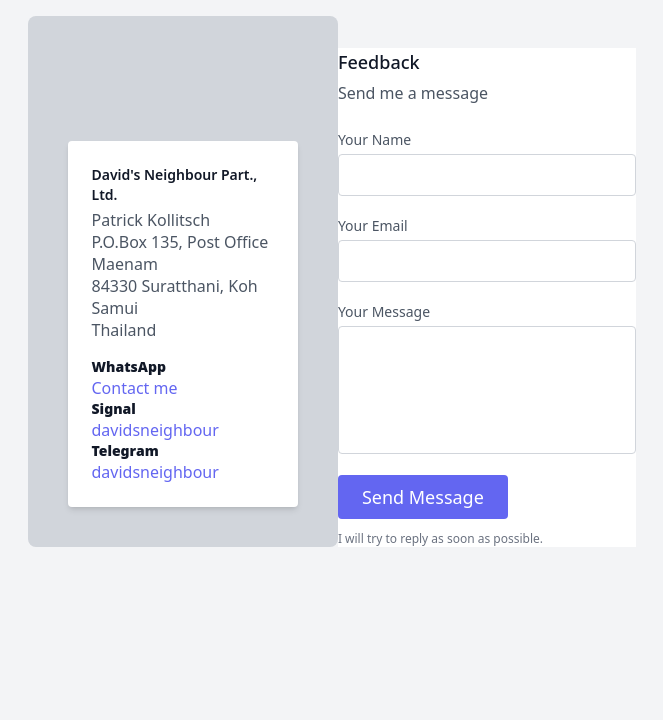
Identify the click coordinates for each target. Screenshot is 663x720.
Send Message (423, 497)
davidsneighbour (155, 472)
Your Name (374, 139)
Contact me (135, 388)
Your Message (384, 311)
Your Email (373, 225)
